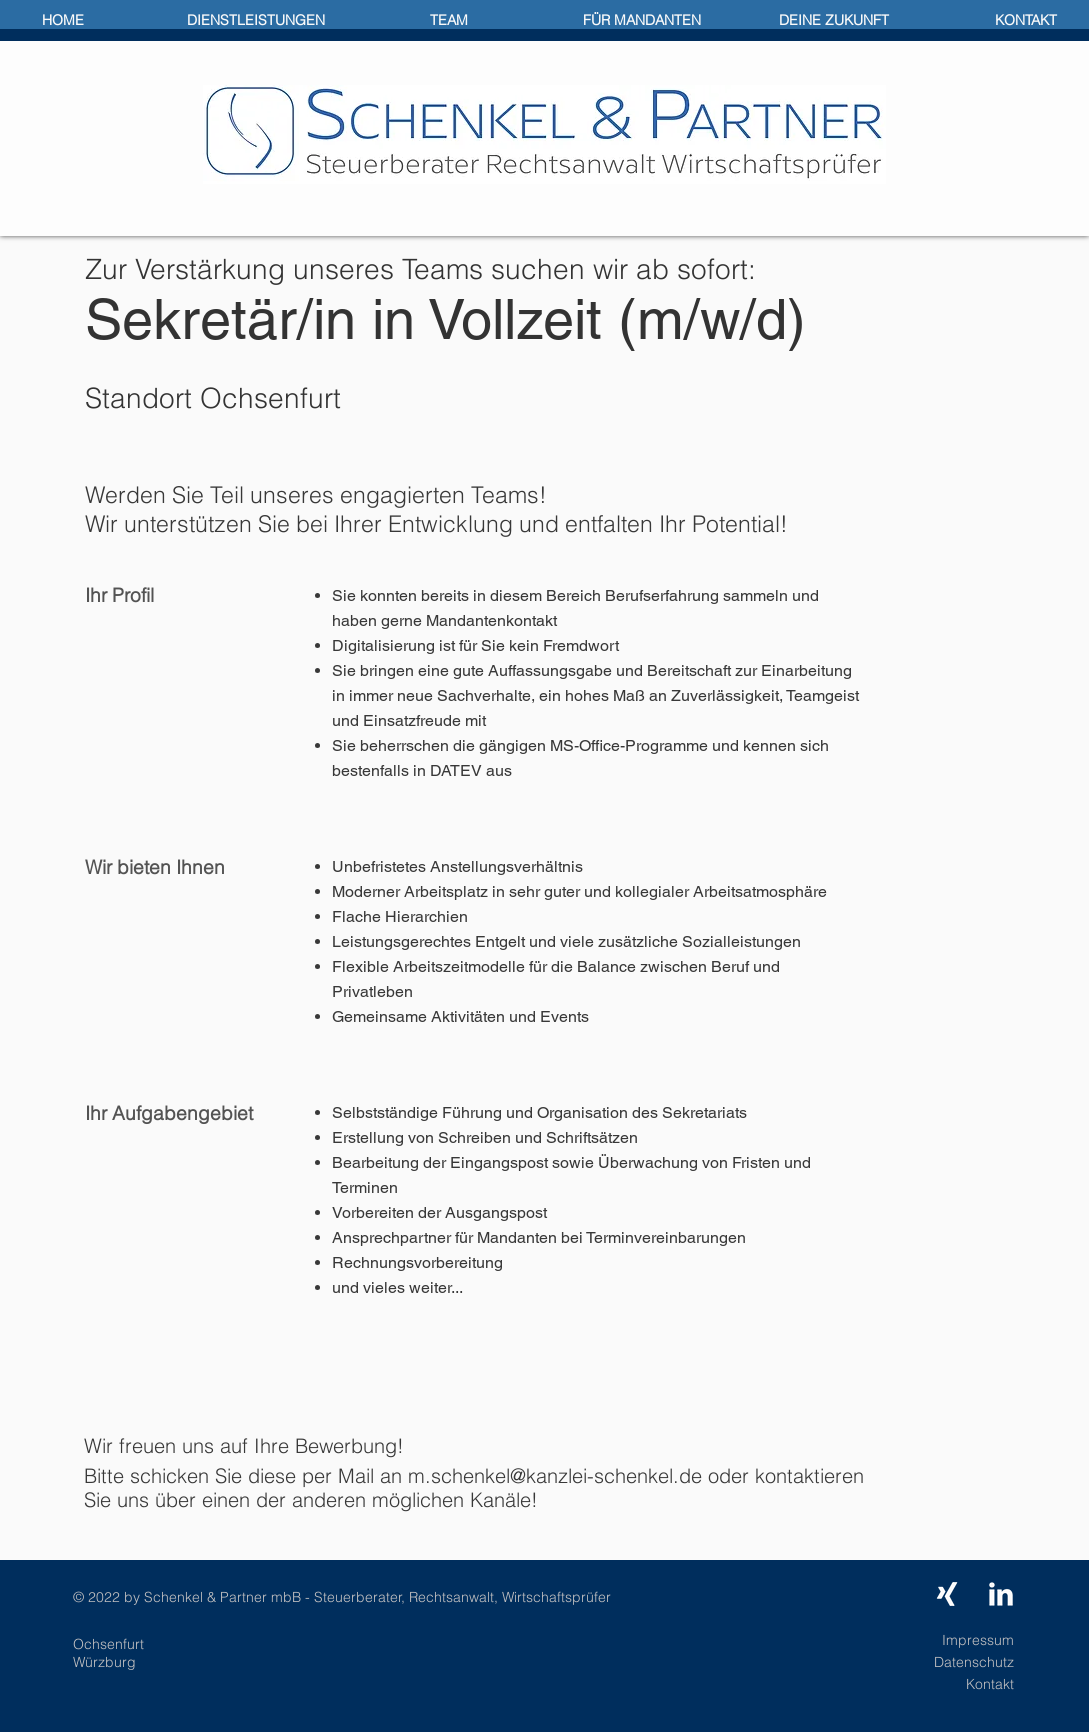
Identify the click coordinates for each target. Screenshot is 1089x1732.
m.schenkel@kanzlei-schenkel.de (555, 1475)
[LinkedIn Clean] (1001, 1594)
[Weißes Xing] (947, 1594)
